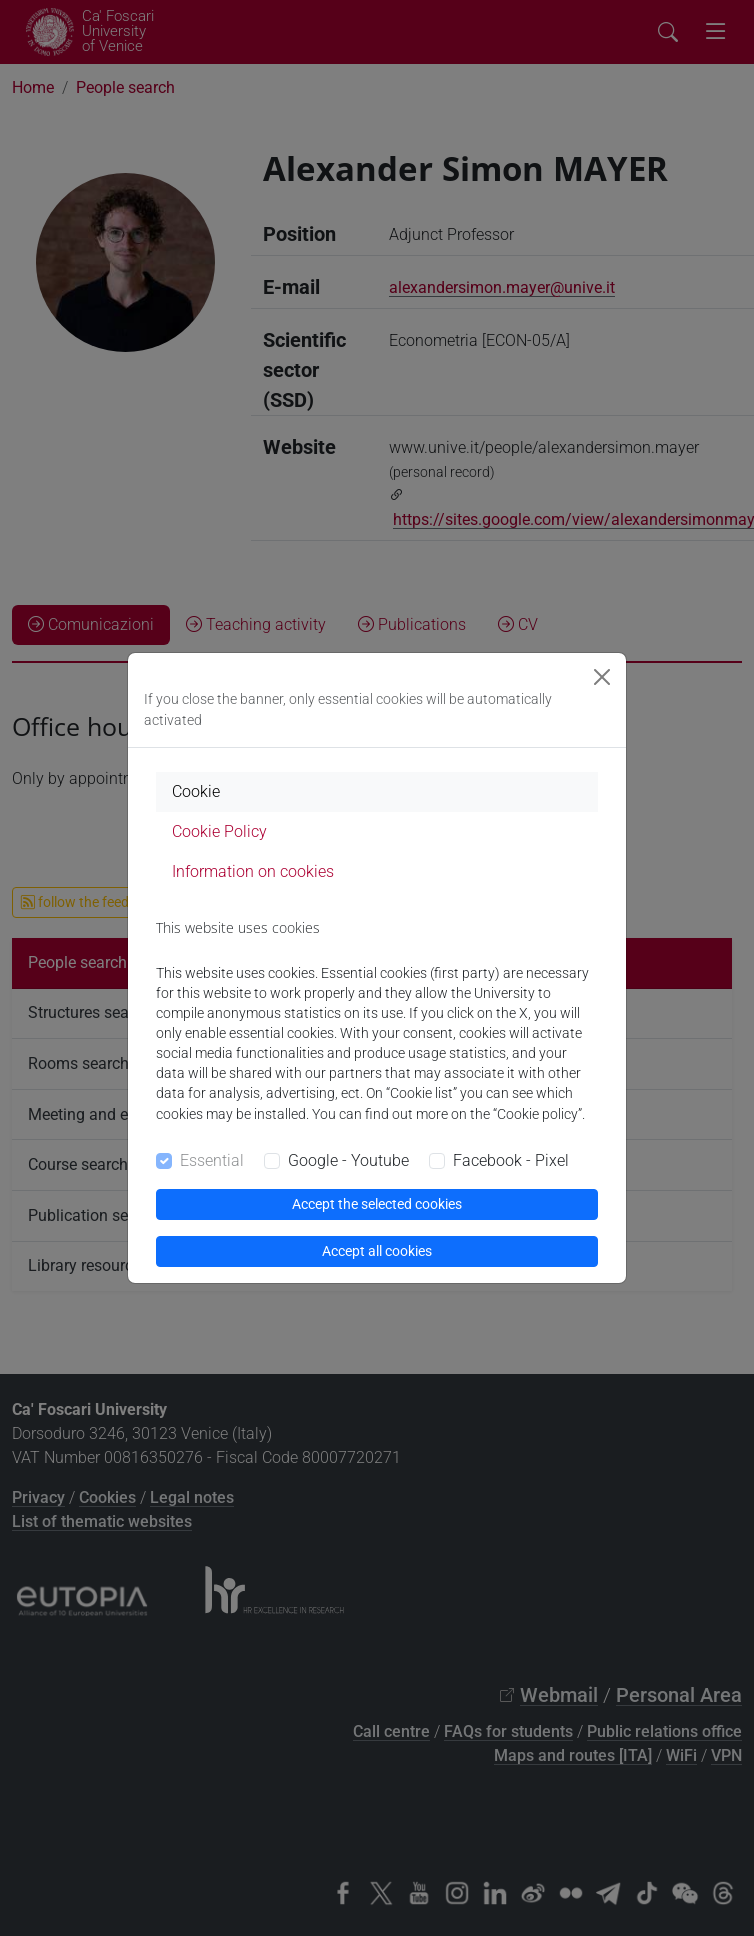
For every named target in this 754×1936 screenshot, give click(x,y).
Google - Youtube (348, 1160)
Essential (212, 1160)
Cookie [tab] (196, 791)
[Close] (602, 677)
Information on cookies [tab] (253, 871)
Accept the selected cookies (377, 1204)
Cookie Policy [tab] (219, 831)
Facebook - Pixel (511, 1160)
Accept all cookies (377, 1251)
